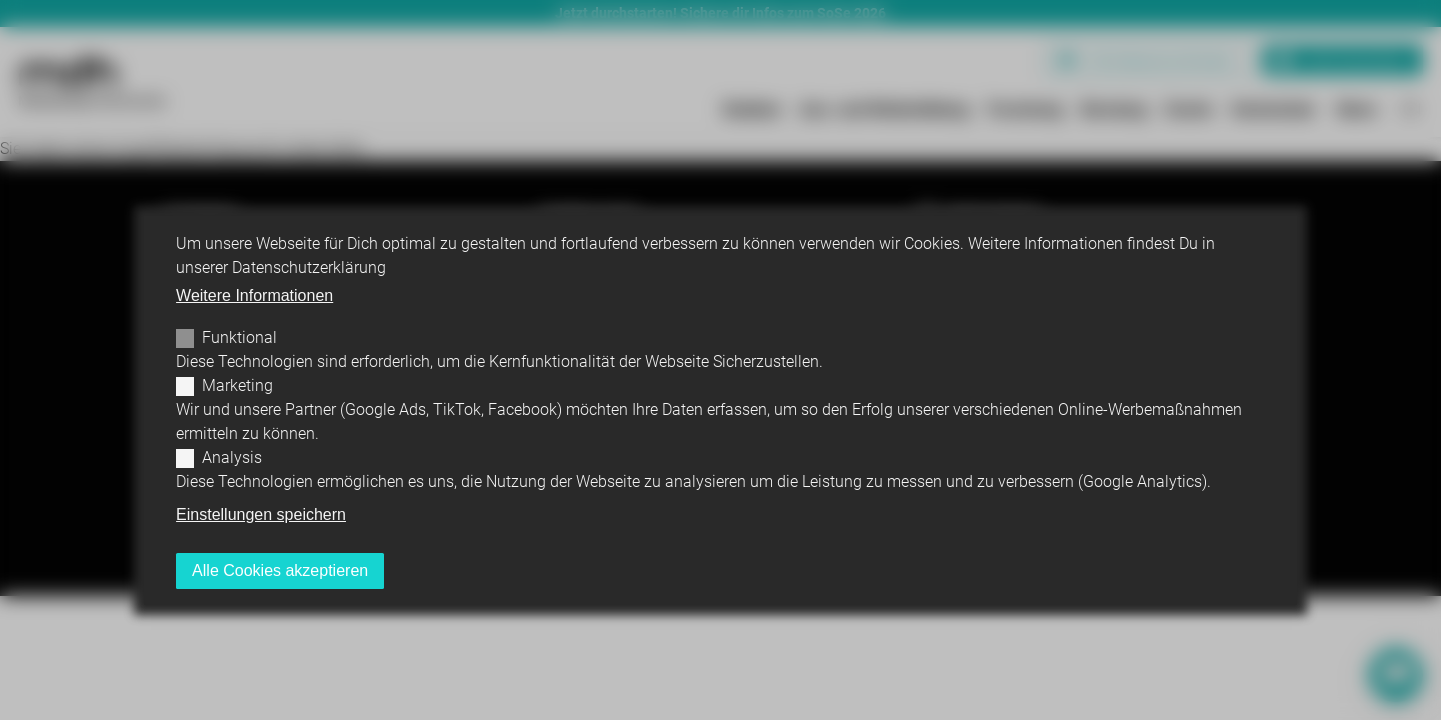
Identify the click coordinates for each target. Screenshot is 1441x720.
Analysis (232, 457)
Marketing (237, 385)
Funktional (239, 337)
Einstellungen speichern (261, 514)
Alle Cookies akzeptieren (280, 570)
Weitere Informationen (254, 295)
